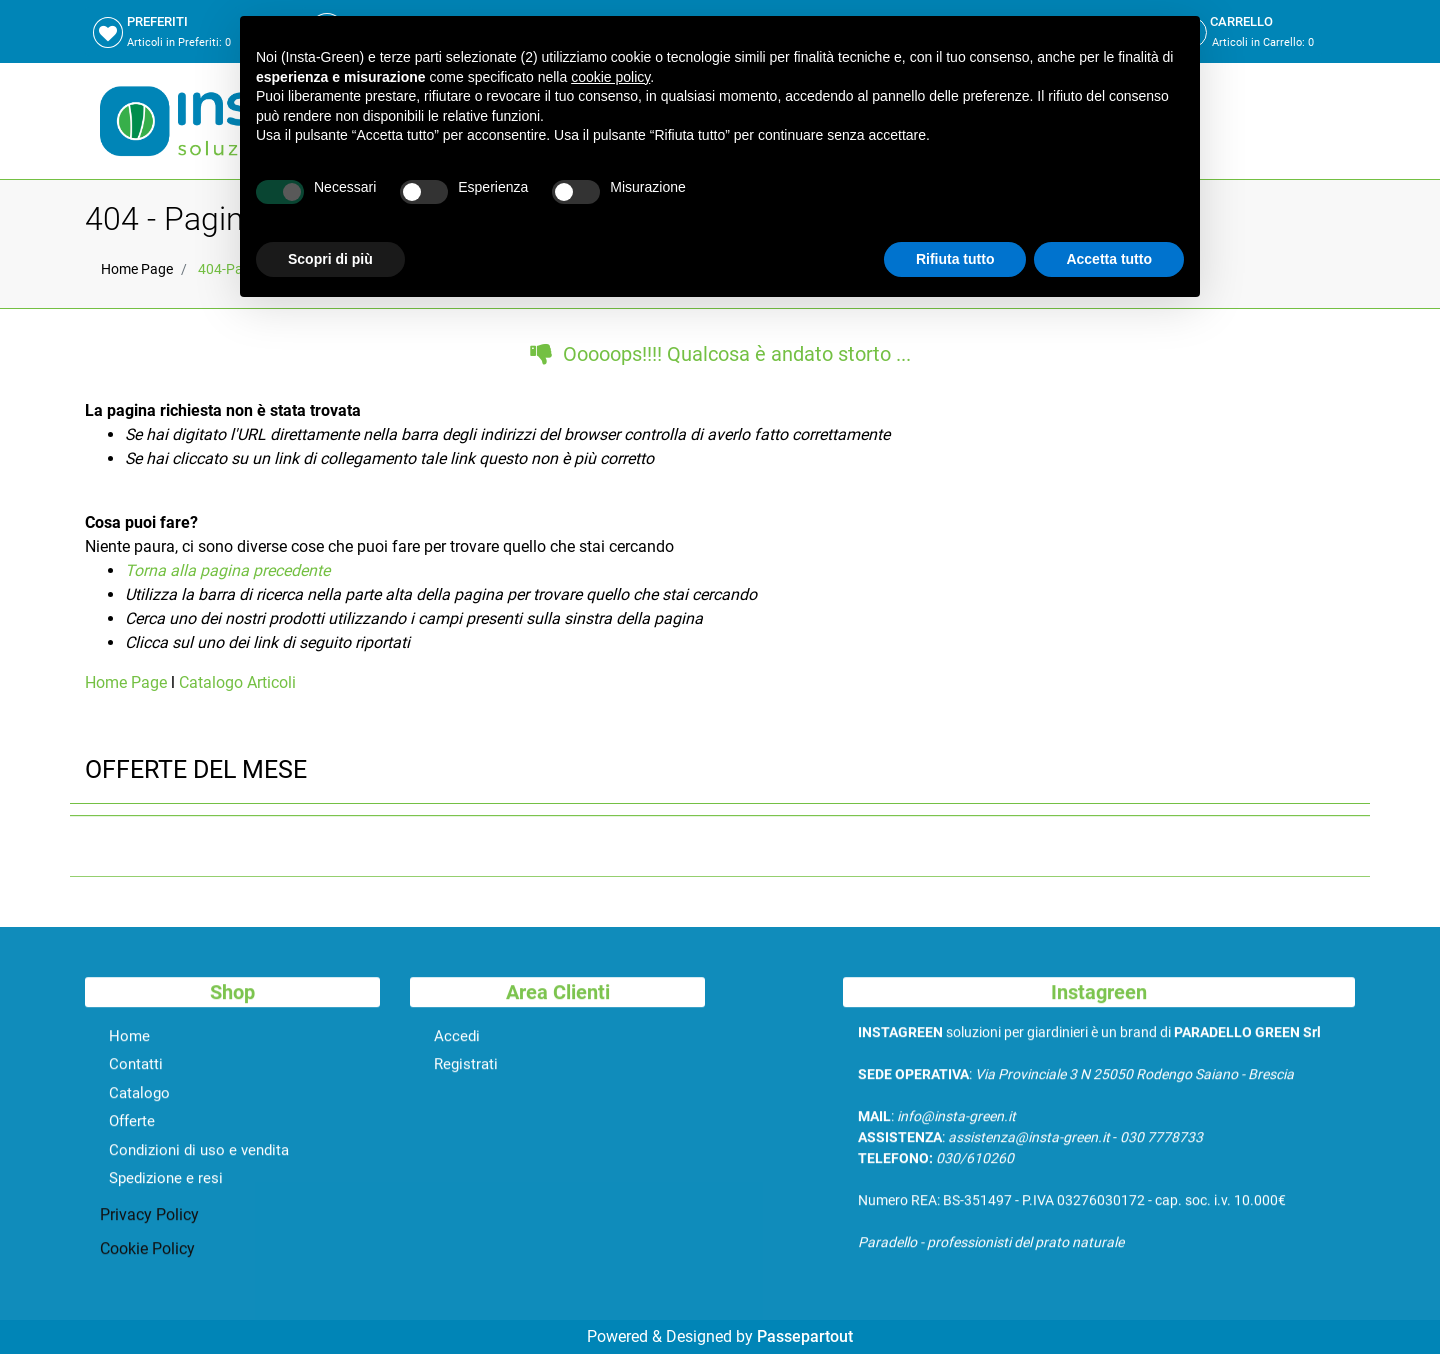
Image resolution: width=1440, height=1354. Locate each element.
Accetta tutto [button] (1109, 259)
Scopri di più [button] (330, 259)
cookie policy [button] (610, 77)
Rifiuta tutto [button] (955, 259)
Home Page (137, 269)
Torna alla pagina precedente (227, 570)
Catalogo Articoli (237, 682)
